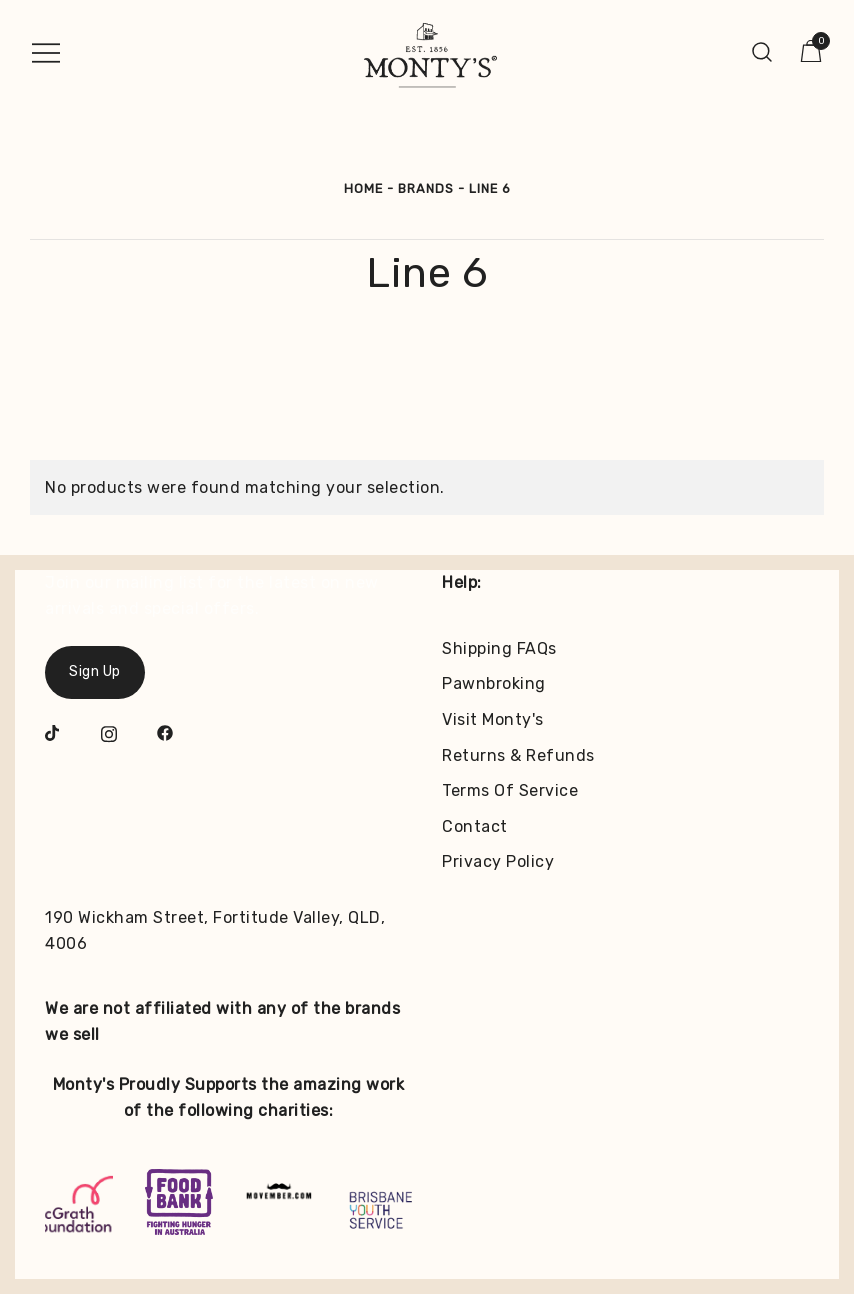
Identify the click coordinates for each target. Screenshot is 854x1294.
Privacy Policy (498, 861)
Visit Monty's (493, 719)
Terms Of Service (510, 790)
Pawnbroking (494, 683)
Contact (475, 826)
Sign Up (95, 671)
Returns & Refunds (518, 755)
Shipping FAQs (499, 648)
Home (363, 188)
